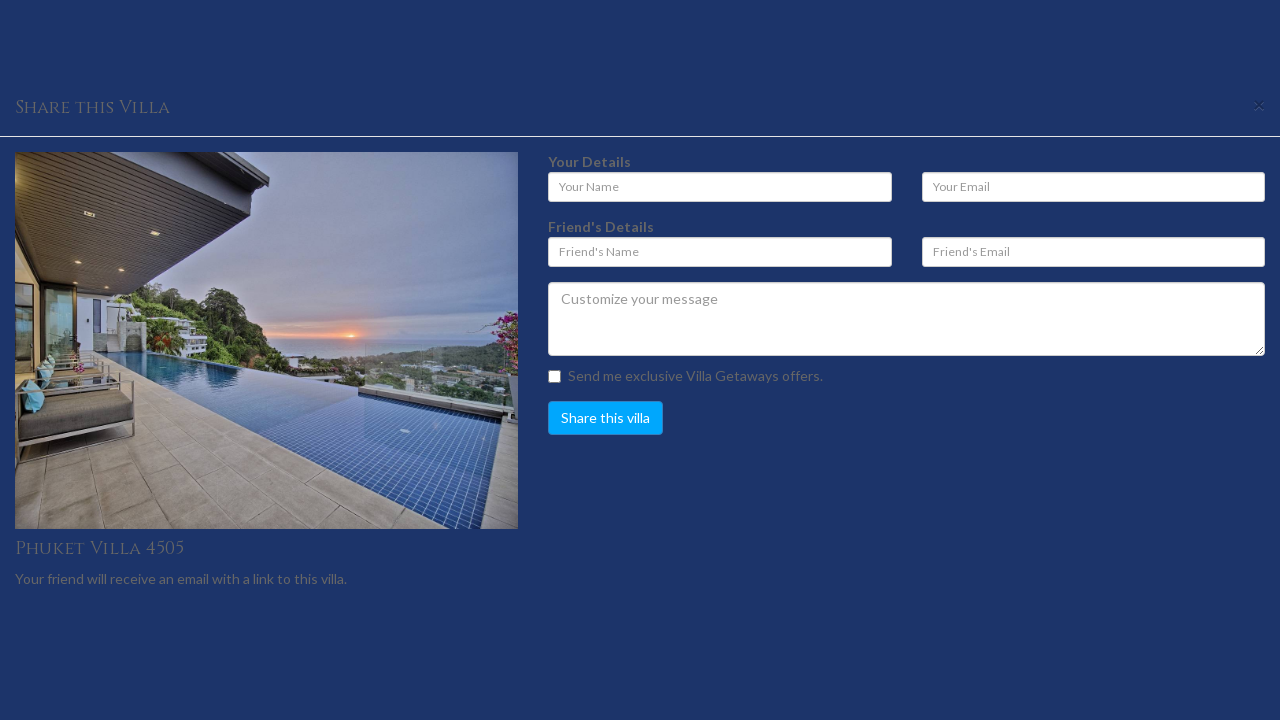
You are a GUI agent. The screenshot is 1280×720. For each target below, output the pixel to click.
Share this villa (605, 417)
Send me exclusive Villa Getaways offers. (685, 375)
